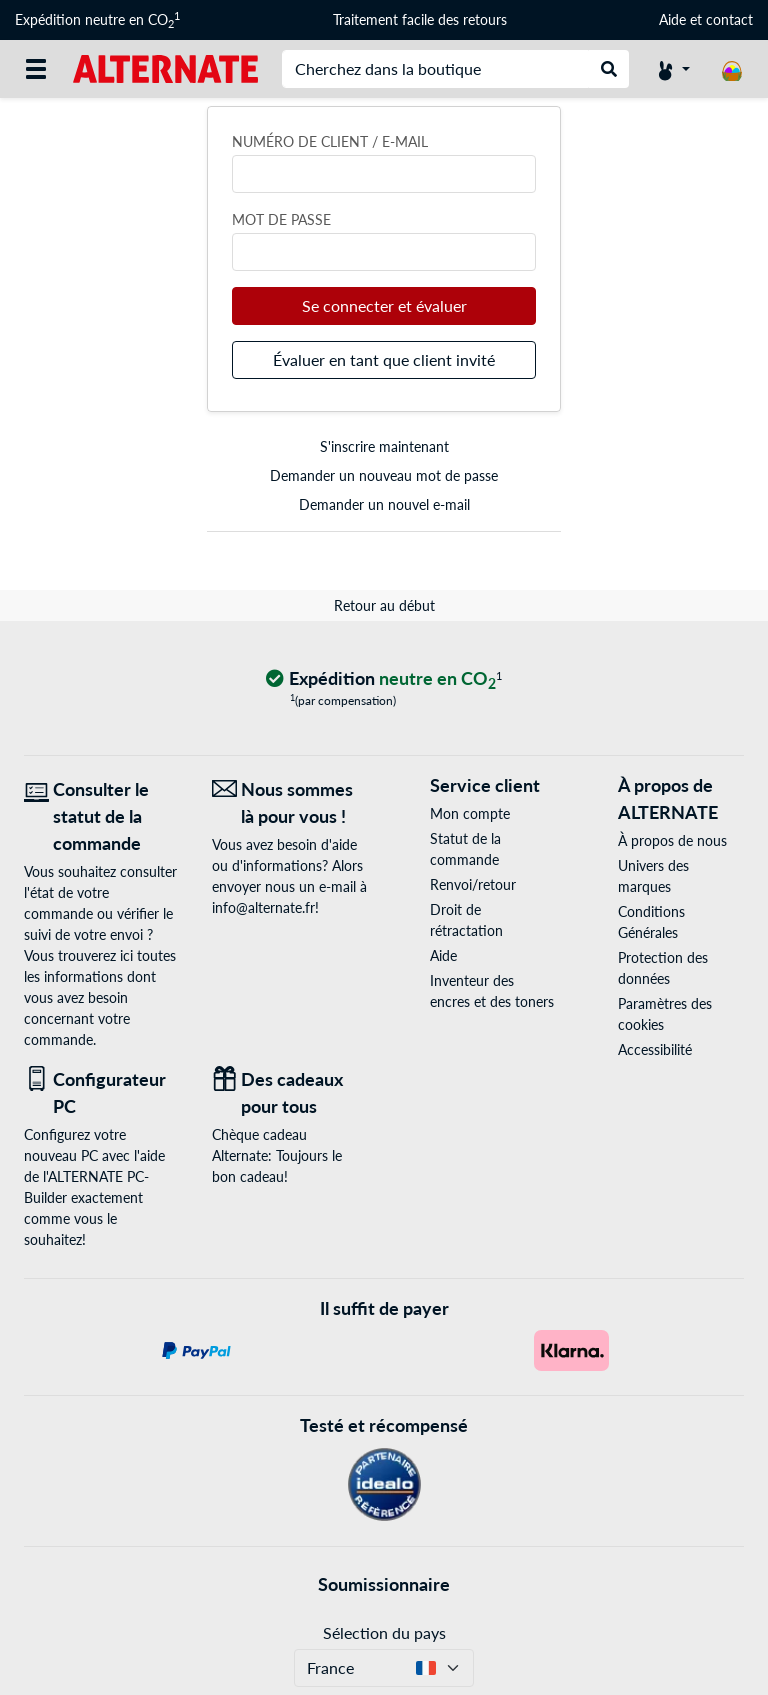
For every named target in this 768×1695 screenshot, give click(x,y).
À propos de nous (672, 840)
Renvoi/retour (473, 884)
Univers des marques (653, 876)
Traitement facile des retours (420, 19)
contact (729, 19)
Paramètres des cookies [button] (665, 1014)
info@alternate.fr (263, 907)
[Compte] (674, 69)
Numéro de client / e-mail (330, 141)
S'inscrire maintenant (384, 446)
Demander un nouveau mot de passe (384, 475)
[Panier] (732, 69)
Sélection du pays (384, 1632)
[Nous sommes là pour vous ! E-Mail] (291, 803)
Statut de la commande (465, 849)
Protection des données (663, 968)
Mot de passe (281, 219)
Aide (672, 19)
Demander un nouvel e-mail (384, 504)
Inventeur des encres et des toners (492, 991)
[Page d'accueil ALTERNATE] (165, 67)
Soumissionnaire (384, 1584)
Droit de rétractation (466, 920)
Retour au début (384, 605)
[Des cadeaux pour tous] (291, 1093)
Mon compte (470, 813)
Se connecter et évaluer (384, 305)
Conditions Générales (651, 922)
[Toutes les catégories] (36, 69)
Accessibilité (655, 1049)
